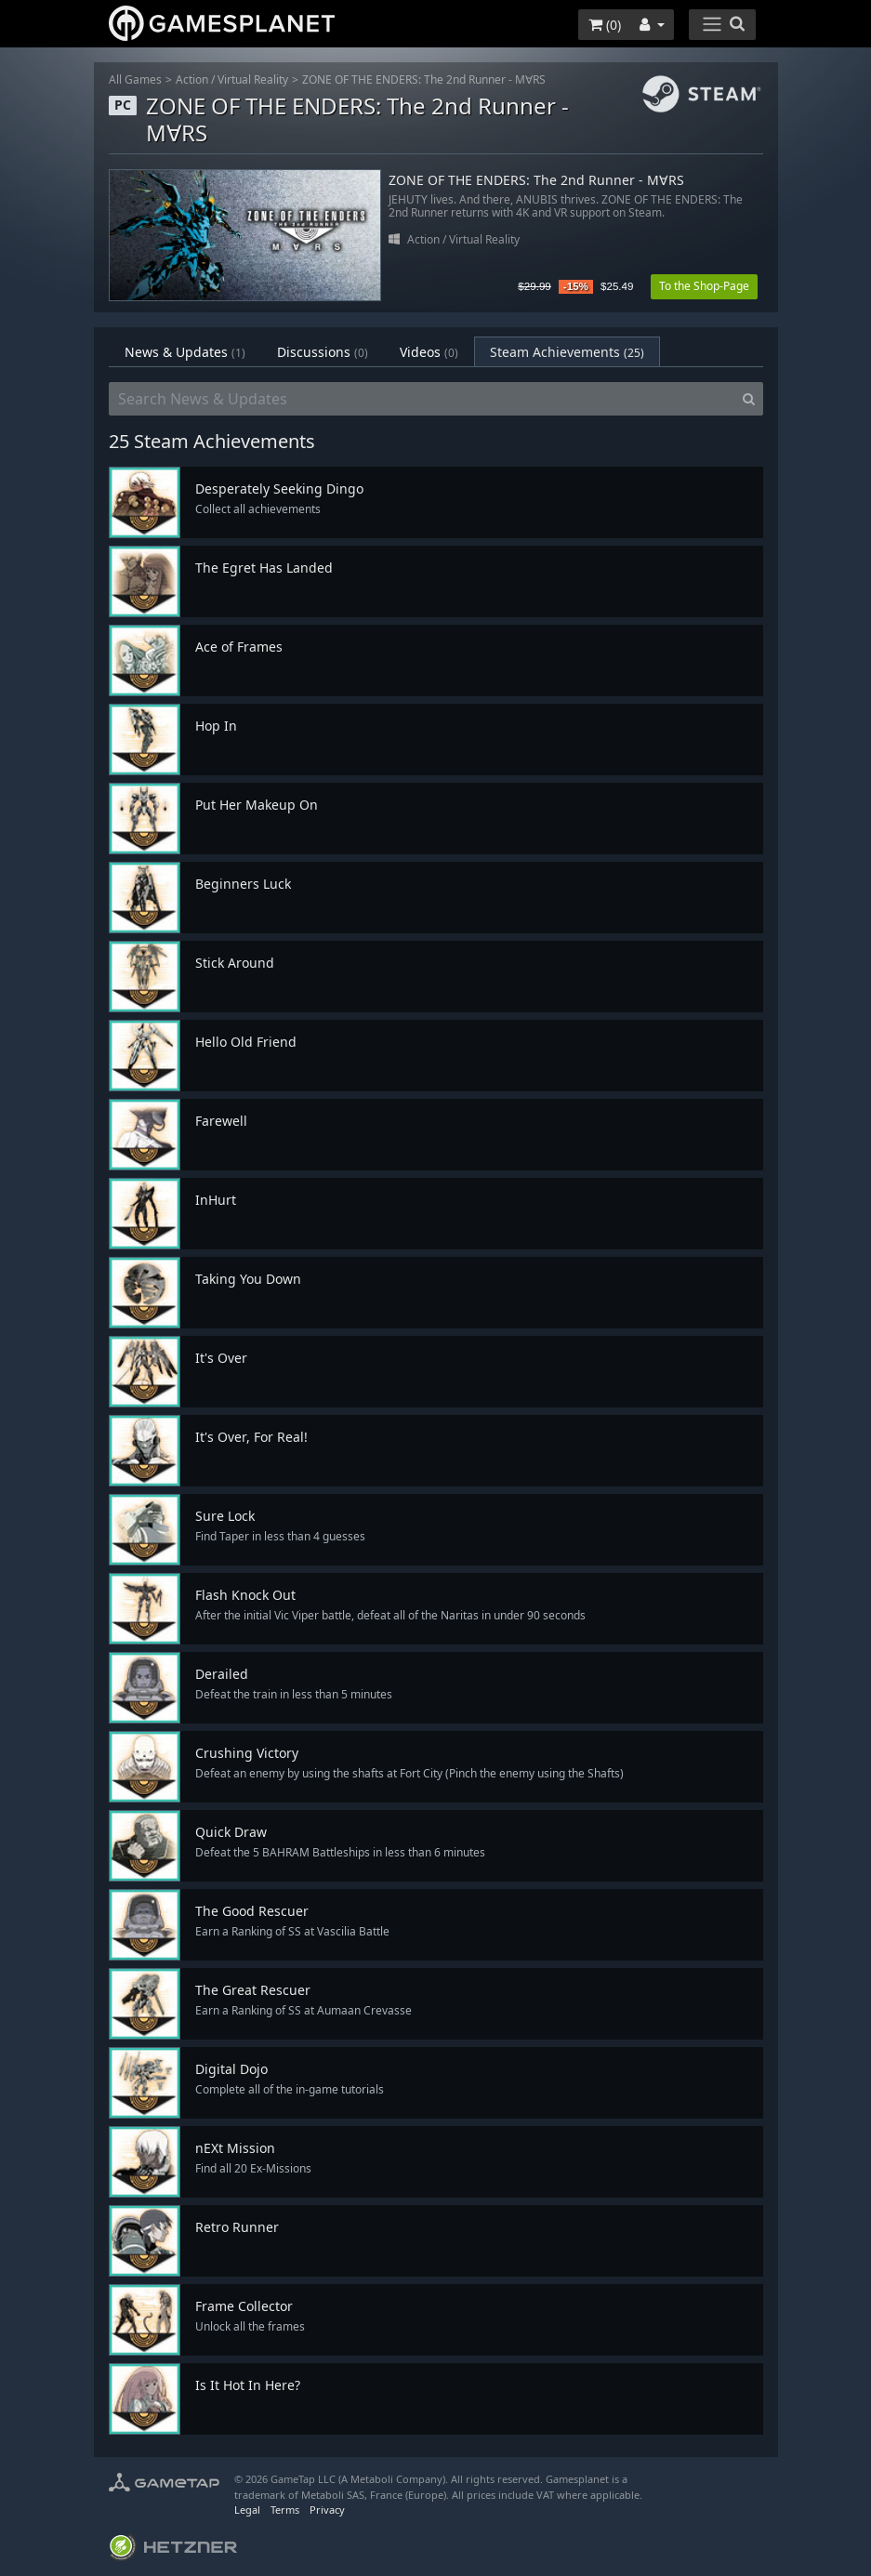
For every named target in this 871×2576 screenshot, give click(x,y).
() (604, 24)
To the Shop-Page (704, 286)
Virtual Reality (253, 79)
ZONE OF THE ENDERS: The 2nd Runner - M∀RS (424, 79)
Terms (285, 2510)
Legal (247, 2510)
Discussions (322, 352)
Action (192, 79)
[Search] (748, 399)
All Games (135, 79)
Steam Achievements (567, 352)
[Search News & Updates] (422, 399)
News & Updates (185, 352)
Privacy (327, 2510)
